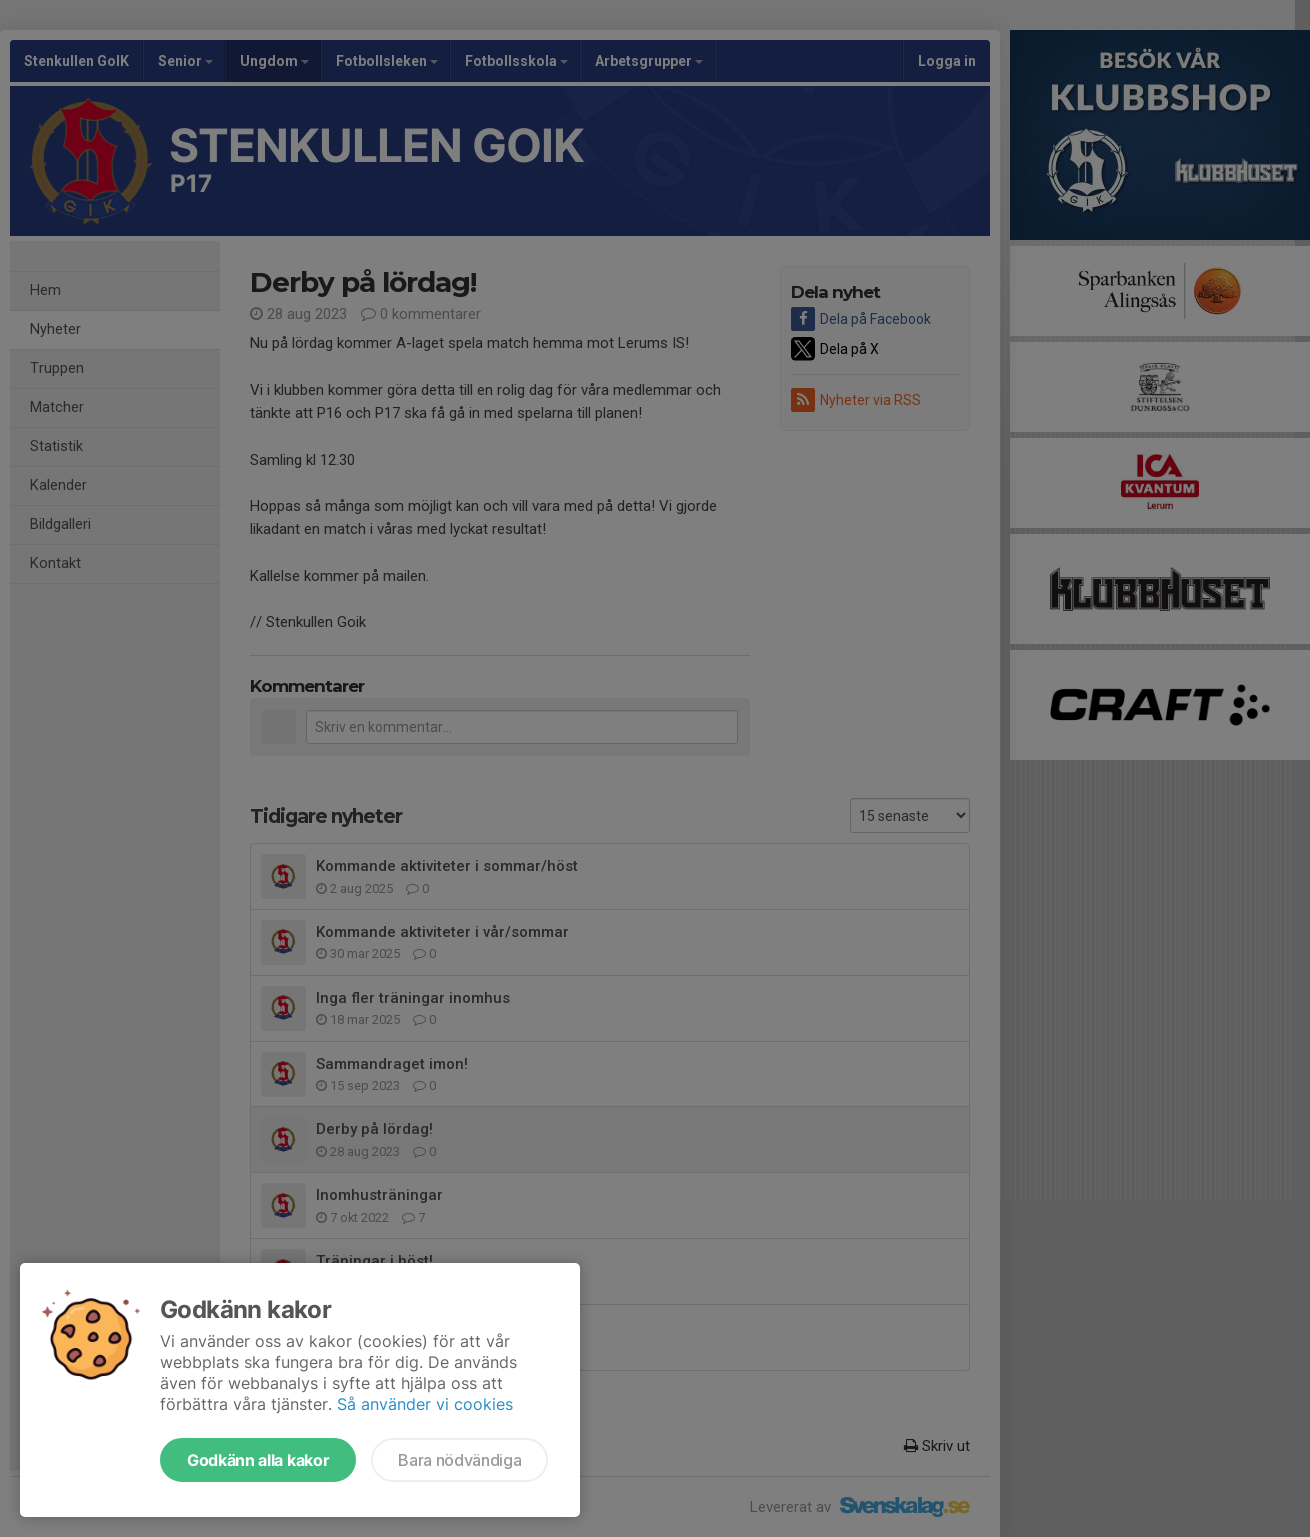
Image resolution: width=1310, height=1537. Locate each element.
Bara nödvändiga (459, 1460)
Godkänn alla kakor (258, 1460)
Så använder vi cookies (425, 1404)
